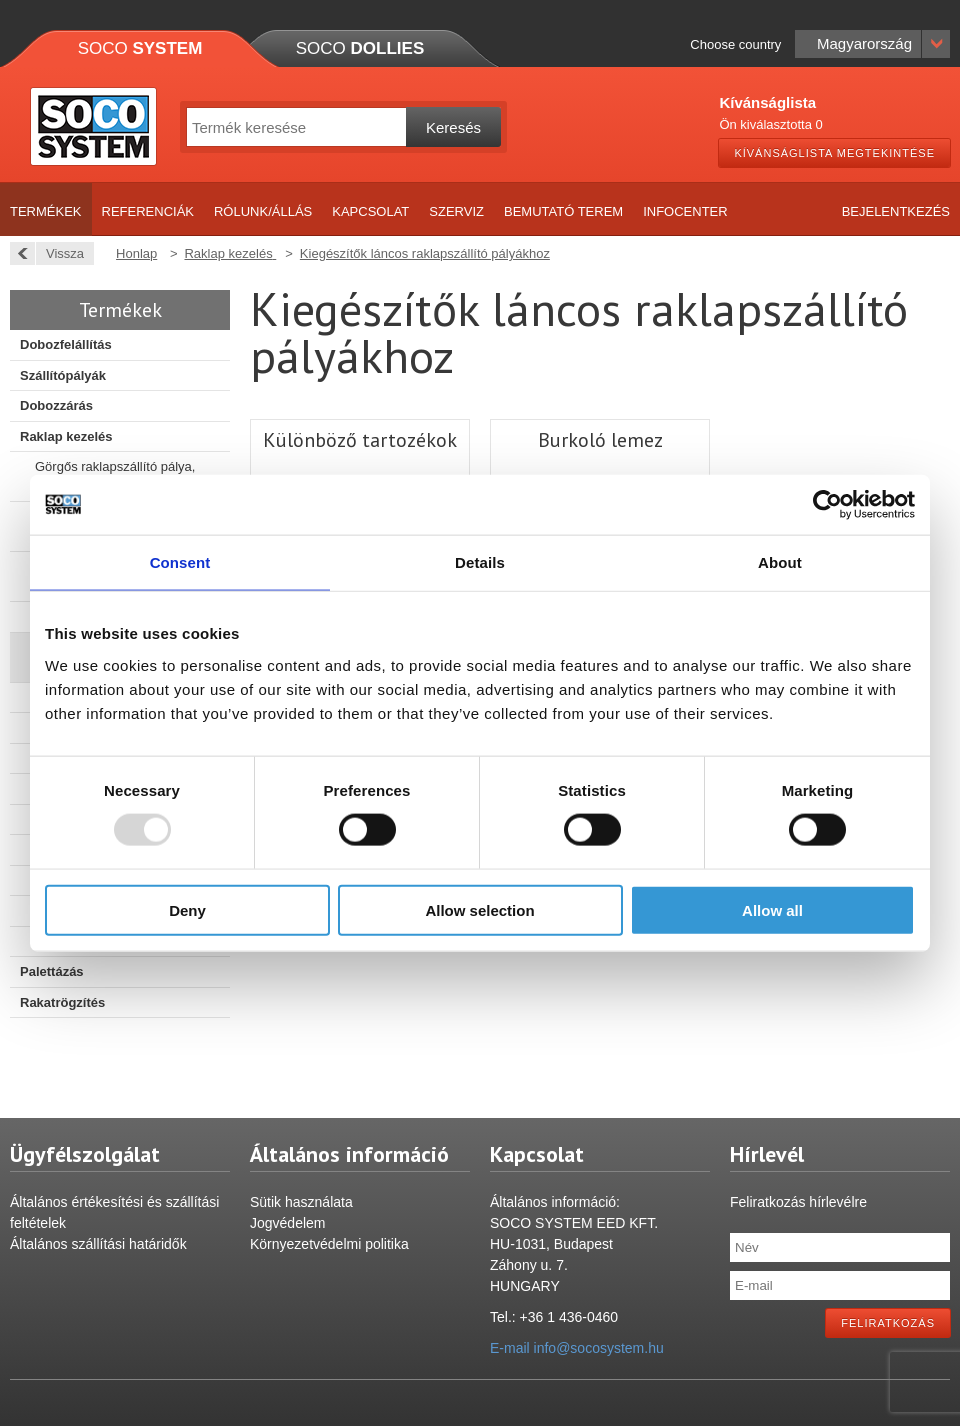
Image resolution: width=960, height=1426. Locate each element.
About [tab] (780, 562)
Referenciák (148, 211)
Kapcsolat (370, 211)
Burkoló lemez (600, 440)
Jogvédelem (288, 1223)
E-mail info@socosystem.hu (577, 1348)
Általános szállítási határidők (98, 1244)
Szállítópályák (63, 375)
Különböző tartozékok (360, 440)
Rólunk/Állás (263, 211)
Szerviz (456, 211)
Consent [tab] (180, 562)
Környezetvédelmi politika (329, 1244)
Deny (187, 909)
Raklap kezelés (66, 436)
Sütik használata (301, 1202)
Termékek (46, 211)
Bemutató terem (563, 211)
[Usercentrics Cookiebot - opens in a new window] (827, 505)
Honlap (136, 253)
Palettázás (52, 971)
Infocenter (685, 211)
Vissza (59, 253)
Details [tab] (480, 562)
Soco (140, 48)
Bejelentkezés (896, 211)
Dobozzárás (56, 405)
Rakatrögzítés (62, 1002)
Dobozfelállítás (66, 344)
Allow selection (479, 909)
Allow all (772, 909)
